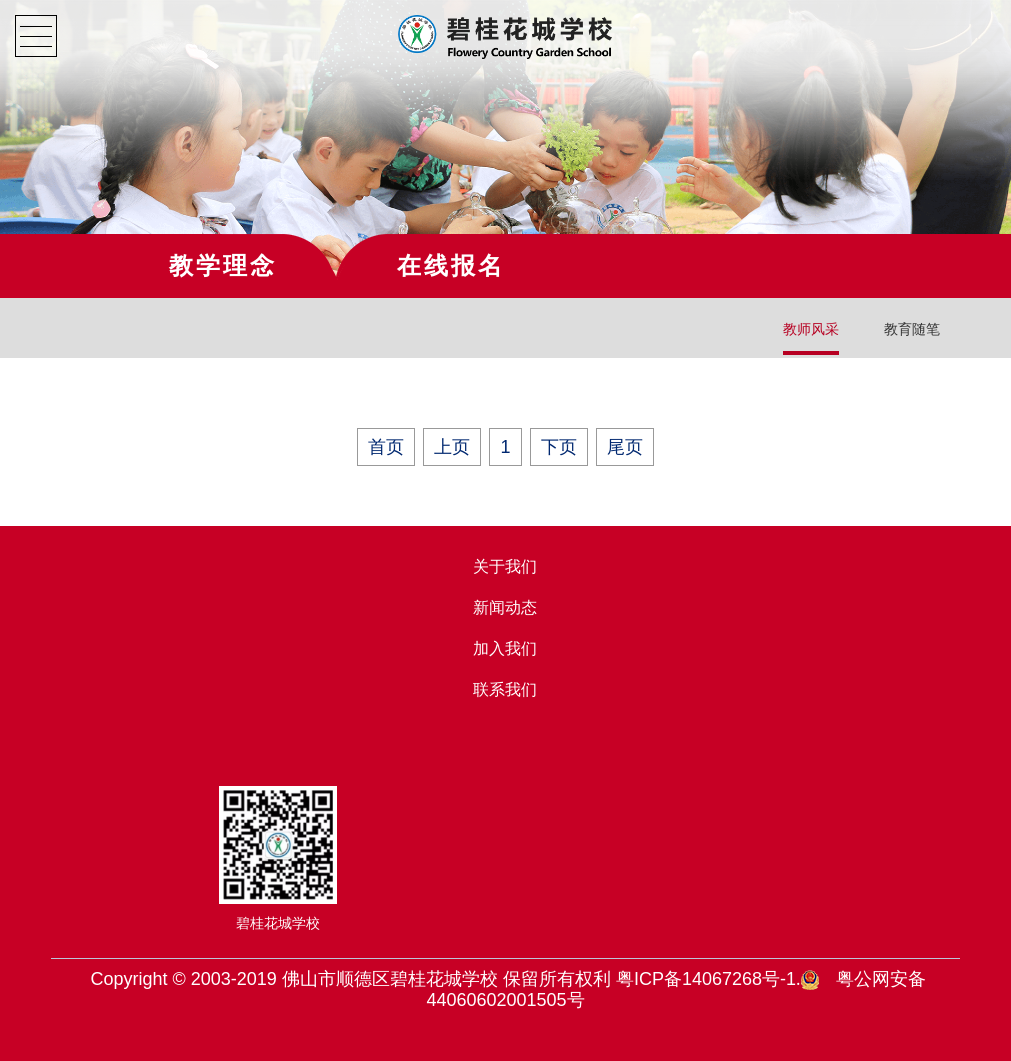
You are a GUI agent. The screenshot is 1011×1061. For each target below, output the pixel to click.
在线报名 (451, 265)
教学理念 (223, 265)
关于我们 (505, 566)
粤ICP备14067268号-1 (706, 979)
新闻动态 (505, 607)
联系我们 (505, 689)
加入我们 (505, 648)
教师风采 (811, 329)
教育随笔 (912, 329)
